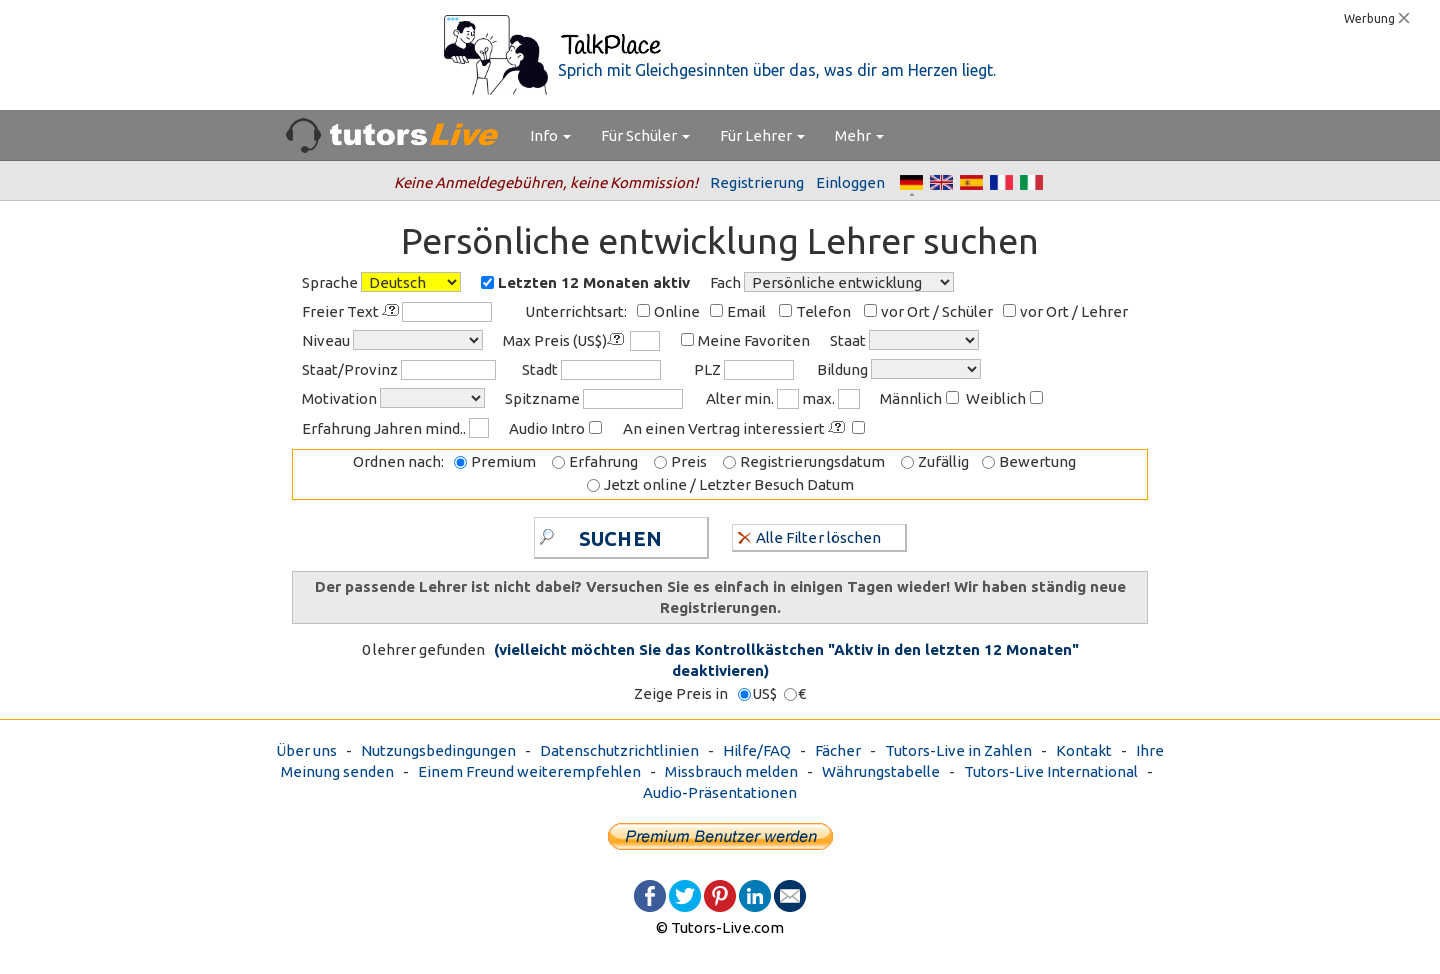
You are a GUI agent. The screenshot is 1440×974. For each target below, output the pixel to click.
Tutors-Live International (1051, 771)
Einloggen (850, 182)
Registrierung (757, 182)
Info (550, 135)
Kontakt (1084, 750)
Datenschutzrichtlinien (619, 750)
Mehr (859, 135)
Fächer (838, 750)
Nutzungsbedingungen (438, 750)
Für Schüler (645, 135)
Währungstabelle (881, 771)
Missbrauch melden (731, 771)
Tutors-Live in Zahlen (958, 750)
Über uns (306, 750)
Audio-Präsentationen (720, 792)
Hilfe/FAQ (757, 750)
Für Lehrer (762, 135)
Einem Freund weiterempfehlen (529, 771)
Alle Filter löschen (809, 536)
